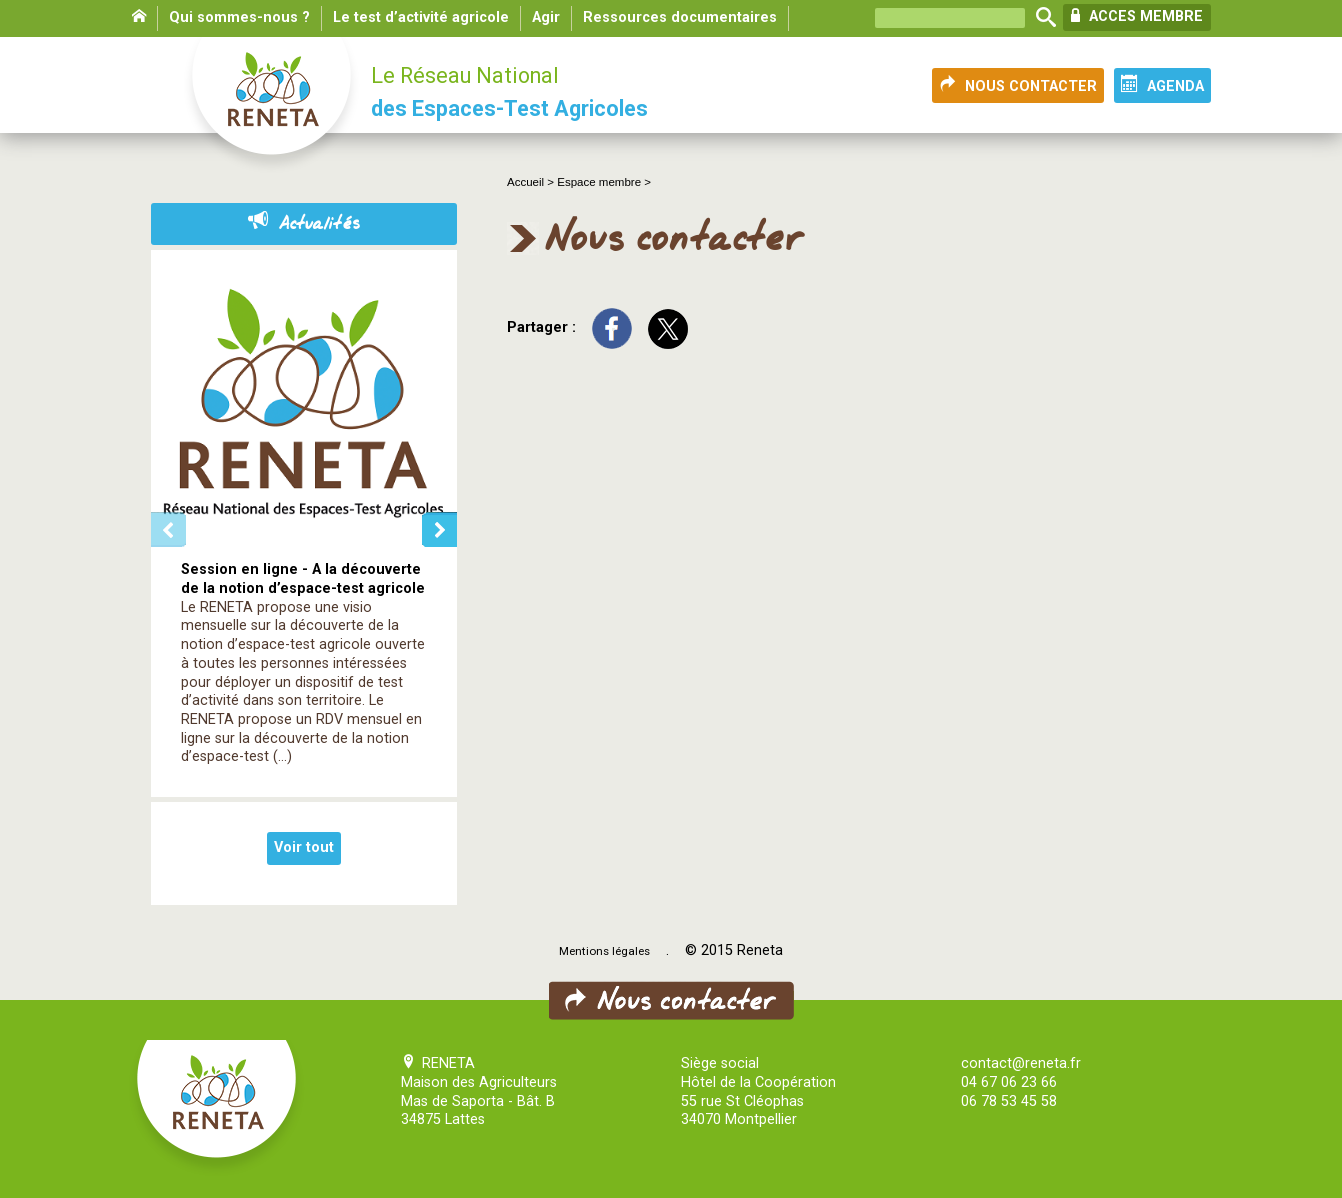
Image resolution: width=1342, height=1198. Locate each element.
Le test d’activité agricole (421, 17)
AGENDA (1162, 85)
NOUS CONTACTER (1018, 85)
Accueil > (532, 182)
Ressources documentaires (680, 17)
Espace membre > (604, 182)
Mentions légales (604, 951)
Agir (546, 17)
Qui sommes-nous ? (239, 17)
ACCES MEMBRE (1137, 16)
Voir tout (304, 847)
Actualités (304, 224)
